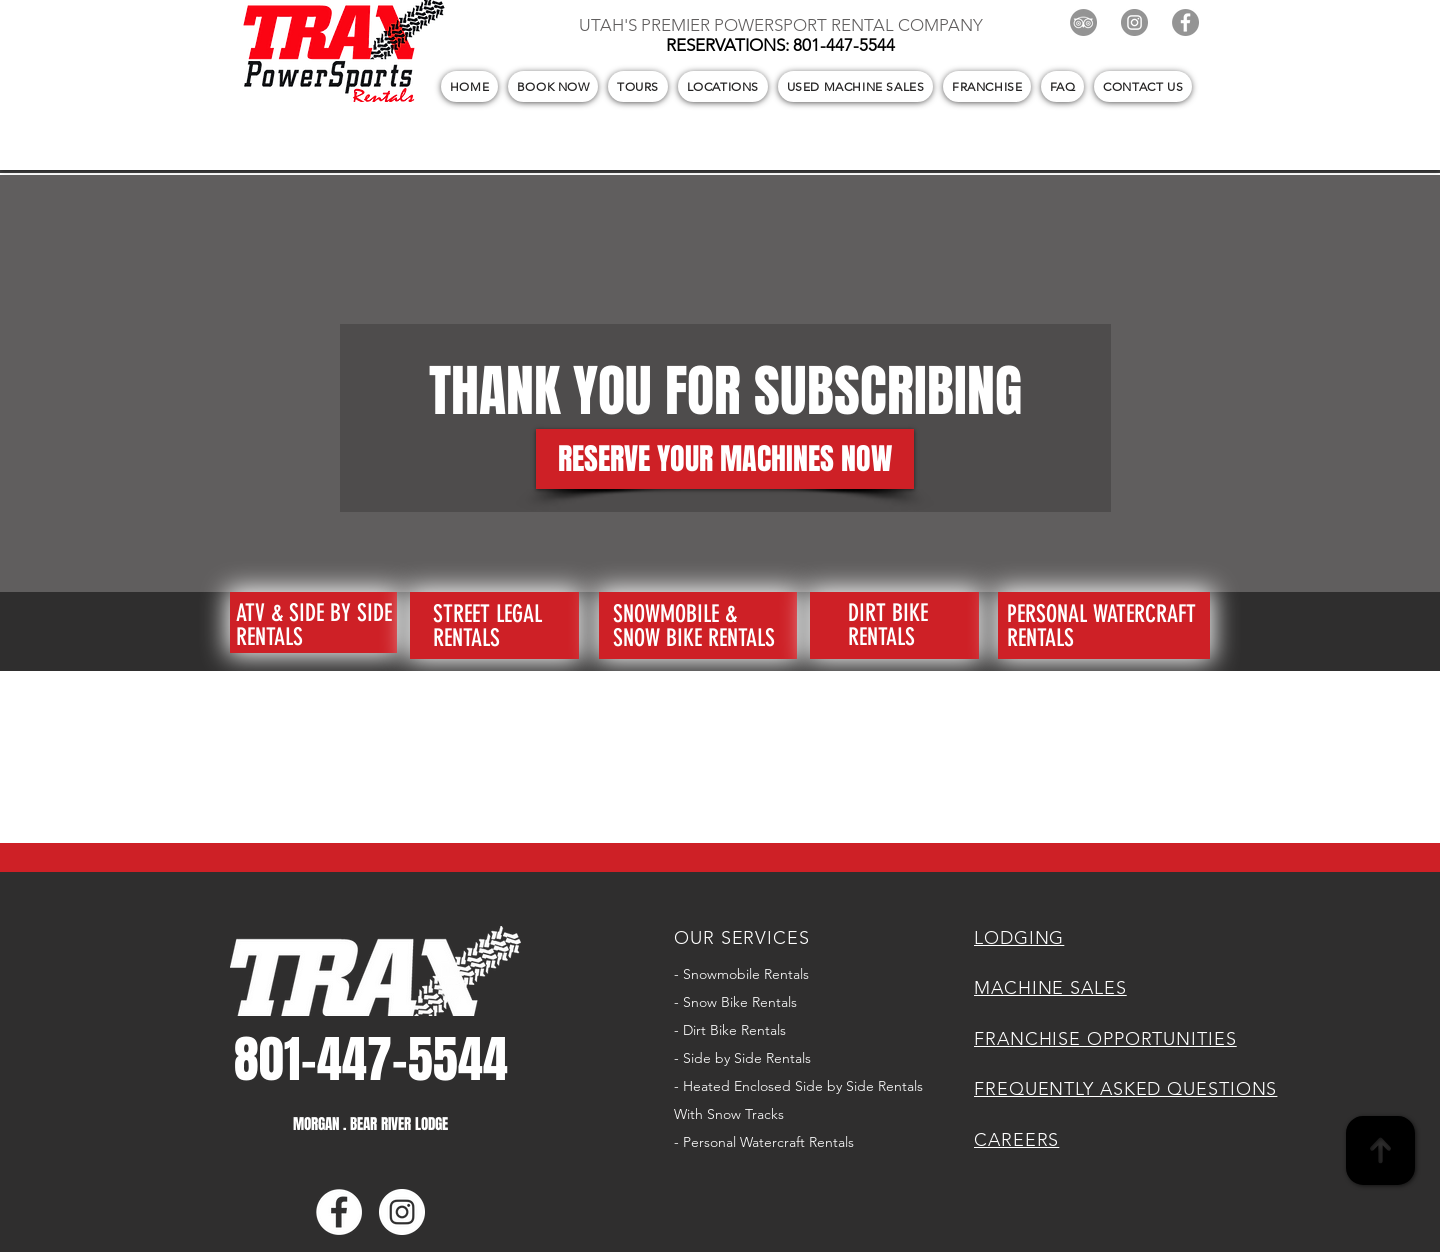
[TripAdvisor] (1083, 22)
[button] (553, 86)
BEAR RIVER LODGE (397, 1124)
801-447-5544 (844, 45)
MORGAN (318, 1124)
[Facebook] (1185, 22)
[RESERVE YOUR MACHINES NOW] (725, 459)
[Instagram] (1134, 22)
